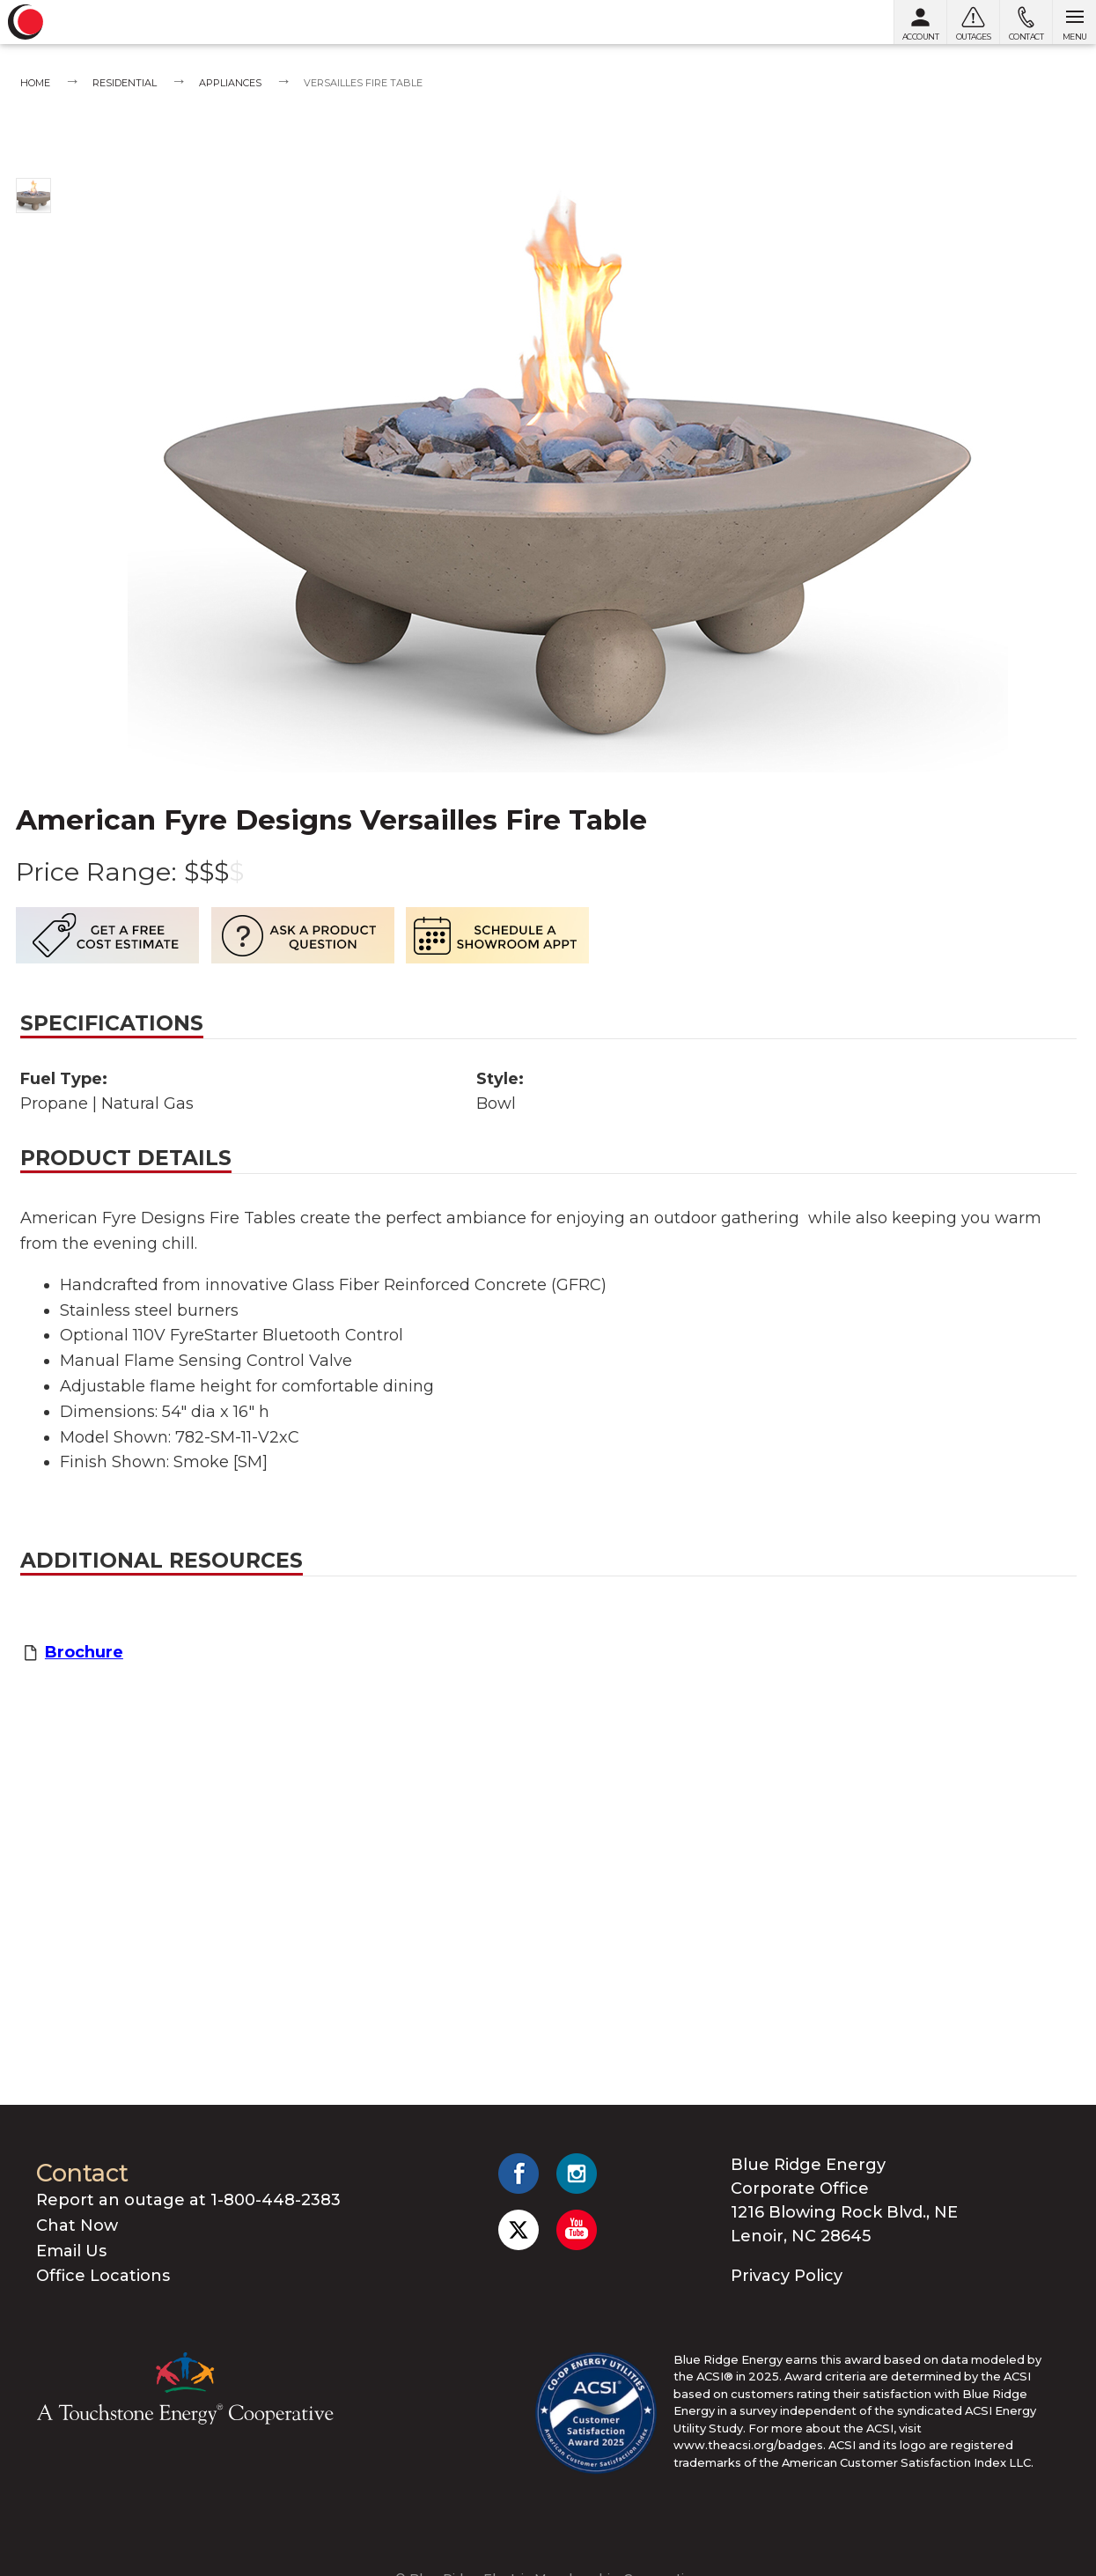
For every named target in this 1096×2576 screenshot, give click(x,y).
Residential (124, 83)
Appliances (230, 83)
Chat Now (77, 2225)
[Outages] (972, 22)
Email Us (71, 2251)
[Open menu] (1074, 22)
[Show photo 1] (33, 195)
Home (35, 83)
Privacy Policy (786, 2275)
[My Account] (920, 22)
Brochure (84, 1652)
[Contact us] (1025, 22)
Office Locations (103, 2275)
